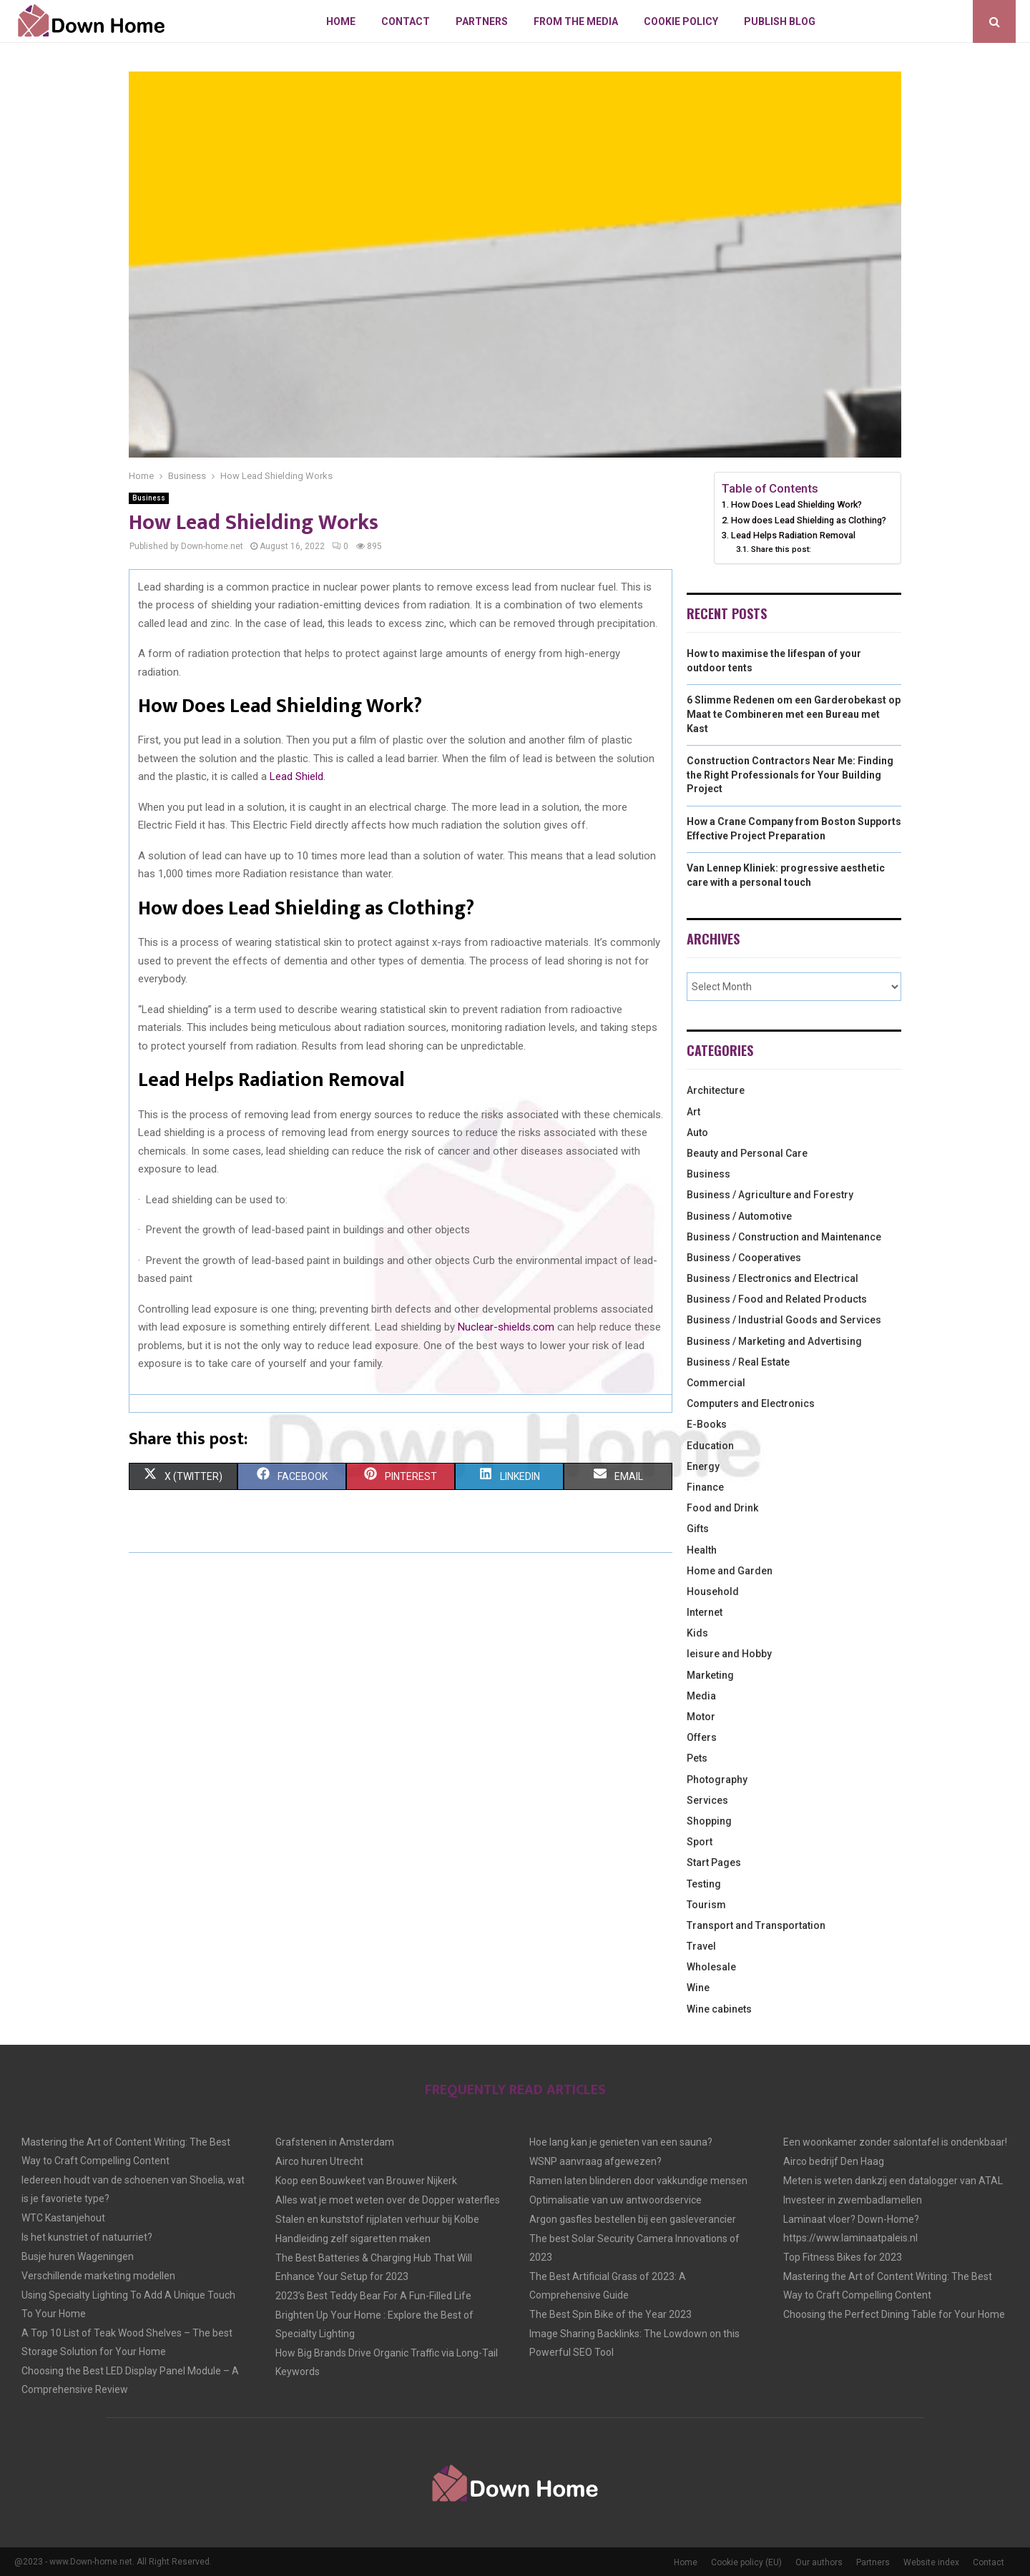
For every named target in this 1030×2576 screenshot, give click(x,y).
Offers (702, 1737)
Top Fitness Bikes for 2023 (842, 2257)
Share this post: (781, 549)
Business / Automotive (739, 1216)
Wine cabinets (719, 2009)
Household (713, 1591)
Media (701, 1696)
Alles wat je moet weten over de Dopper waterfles (387, 2200)
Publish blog (779, 21)
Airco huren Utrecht (319, 2161)
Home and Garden (729, 1570)
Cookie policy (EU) (746, 2562)
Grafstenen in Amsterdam (334, 2142)
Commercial (716, 1382)
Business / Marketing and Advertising (774, 1341)
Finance (705, 1487)
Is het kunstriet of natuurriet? (86, 2237)
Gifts (698, 1528)
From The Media (576, 21)
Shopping (709, 1821)
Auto (697, 1132)
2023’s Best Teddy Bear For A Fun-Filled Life (373, 2295)
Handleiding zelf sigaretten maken (353, 2238)
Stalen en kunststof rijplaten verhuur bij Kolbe (377, 2219)
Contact (405, 21)
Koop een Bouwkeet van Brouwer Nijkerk (366, 2180)
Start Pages (714, 1862)
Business (148, 498)
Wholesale (711, 1967)
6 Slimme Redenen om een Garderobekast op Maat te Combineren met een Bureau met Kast (794, 714)
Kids (697, 1633)
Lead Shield (296, 776)
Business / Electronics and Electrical (772, 1278)
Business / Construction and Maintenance (784, 1237)
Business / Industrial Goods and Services (784, 1320)
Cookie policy (681, 21)
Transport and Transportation (756, 1925)
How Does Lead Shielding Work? (796, 504)
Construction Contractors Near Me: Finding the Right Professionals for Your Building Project (790, 774)
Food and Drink (722, 1508)
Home (340, 21)
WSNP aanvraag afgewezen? (595, 2161)
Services (707, 1800)
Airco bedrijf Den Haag (833, 2161)
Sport (699, 1841)
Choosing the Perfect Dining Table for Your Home (894, 2314)
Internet (704, 1612)
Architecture (716, 1090)
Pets (697, 1758)
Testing (704, 1884)
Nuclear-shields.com (504, 1327)
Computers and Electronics (751, 1403)
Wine (698, 1987)
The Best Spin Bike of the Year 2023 (610, 2314)
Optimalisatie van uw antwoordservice (615, 2200)
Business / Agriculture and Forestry (770, 1194)
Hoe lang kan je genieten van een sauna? (620, 2142)
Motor (701, 1716)
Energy (703, 1466)
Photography (717, 1779)
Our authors (819, 2562)
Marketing (710, 1675)
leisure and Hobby (729, 1653)
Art (693, 1111)
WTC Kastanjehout (63, 2218)
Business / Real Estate (738, 1362)
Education (710, 1445)
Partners (482, 21)
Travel (701, 1946)
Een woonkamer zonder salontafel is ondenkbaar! (895, 2142)
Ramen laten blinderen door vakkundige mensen (638, 2180)
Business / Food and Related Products (777, 1299)
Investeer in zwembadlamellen (852, 2200)
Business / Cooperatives (744, 1257)
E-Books (707, 1424)
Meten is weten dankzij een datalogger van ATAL (893, 2180)
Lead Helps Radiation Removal (793, 535)
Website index (931, 2562)
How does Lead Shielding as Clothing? (808, 520)
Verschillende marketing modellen (98, 2275)
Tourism (706, 1904)
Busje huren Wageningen (77, 2256)
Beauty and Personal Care (747, 1153)
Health (702, 1550)
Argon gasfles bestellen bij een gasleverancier (632, 2219)
